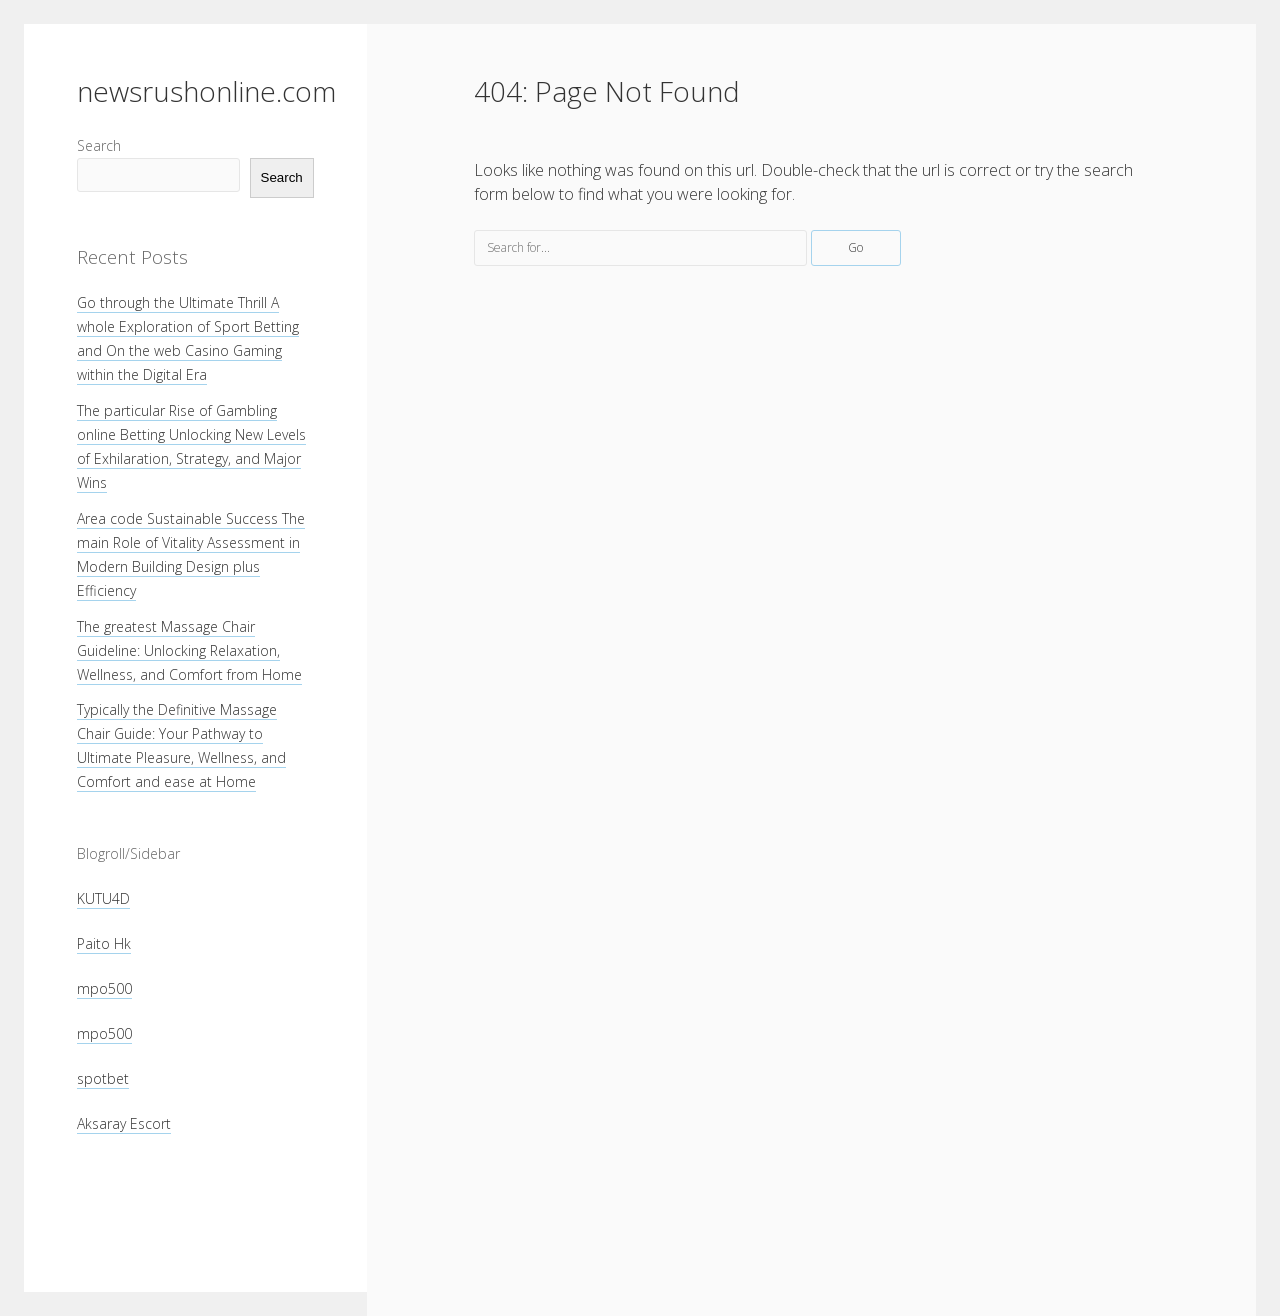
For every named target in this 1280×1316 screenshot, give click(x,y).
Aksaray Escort (124, 1123)
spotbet (103, 1078)
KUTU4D (103, 898)
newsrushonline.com (206, 91)
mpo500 (104, 988)
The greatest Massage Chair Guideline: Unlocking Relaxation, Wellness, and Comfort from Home (189, 650)
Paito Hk (104, 943)
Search (99, 145)
